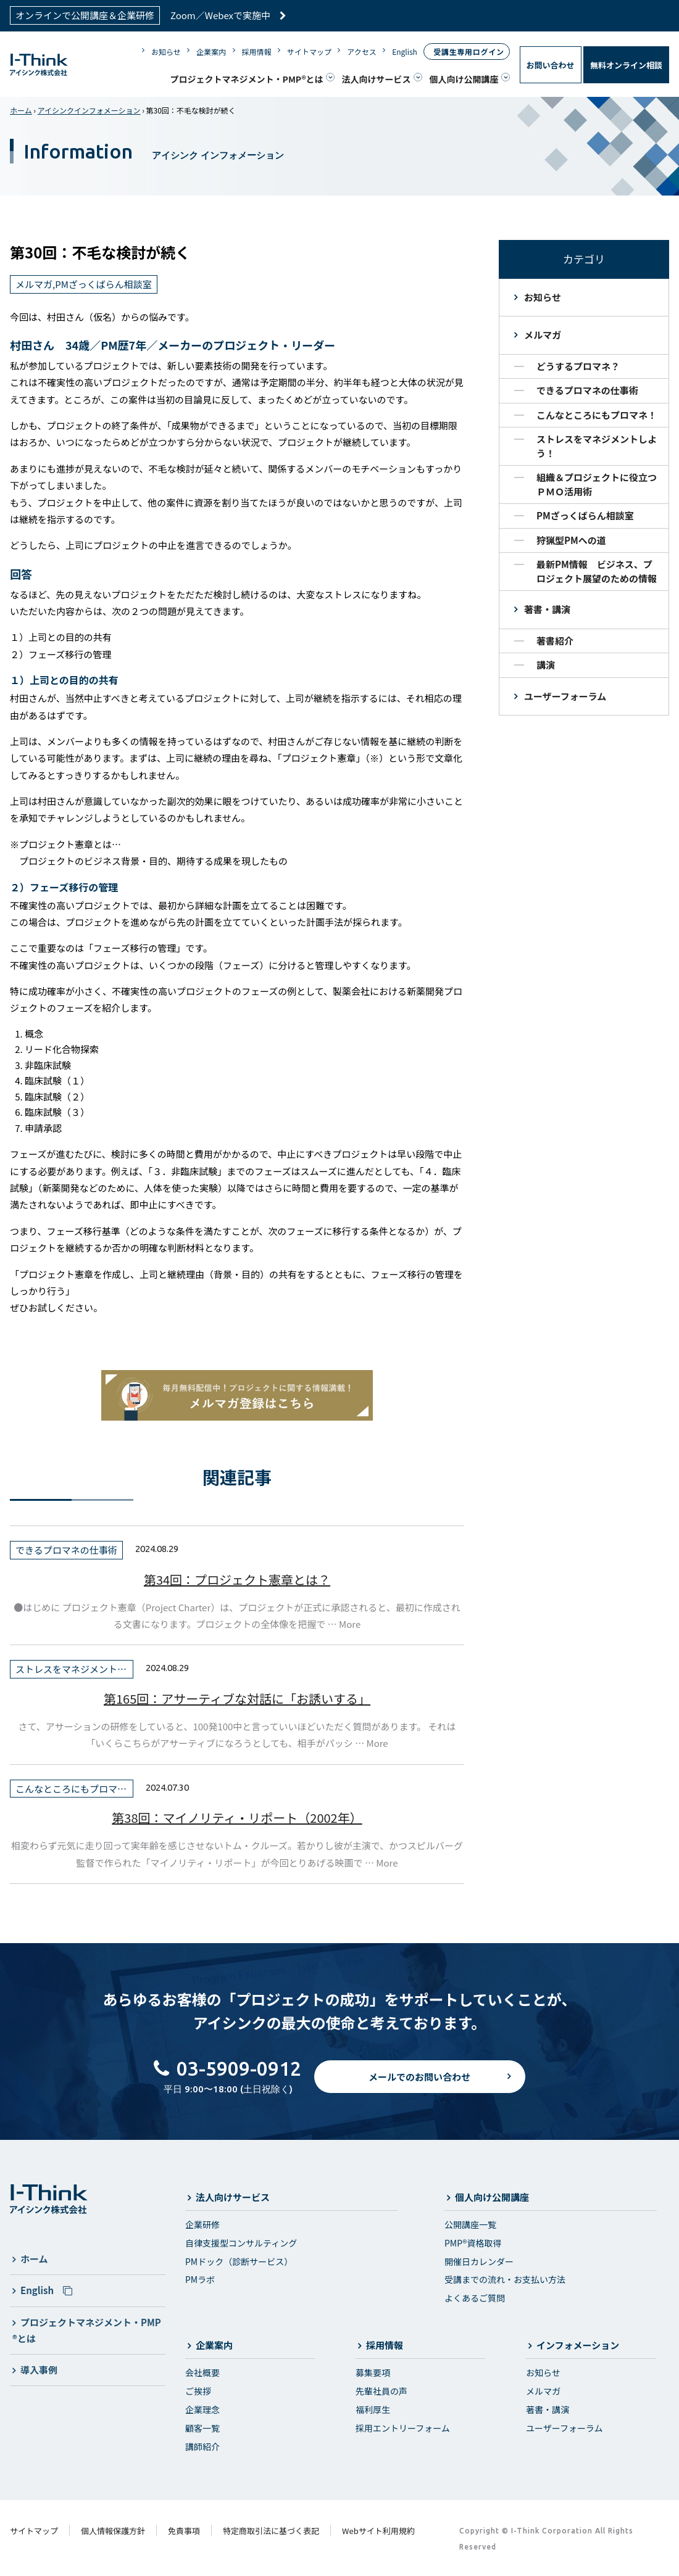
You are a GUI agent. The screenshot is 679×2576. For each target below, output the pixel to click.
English (404, 51)
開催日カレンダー (479, 2261)
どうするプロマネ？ (578, 366)
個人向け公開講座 (464, 79)
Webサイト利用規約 (378, 2531)
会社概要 (202, 2372)
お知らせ (166, 51)
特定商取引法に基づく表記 (271, 2531)
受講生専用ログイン (468, 51)
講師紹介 (202, 2446)
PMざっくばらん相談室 (585, 515)
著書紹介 (554, 640)
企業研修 (202, 2224)
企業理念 (202, 2409)
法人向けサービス (376, 79)
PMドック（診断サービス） (239, 2261)
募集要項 (373, 2372)
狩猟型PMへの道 (571, 540)
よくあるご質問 (474, 2298)
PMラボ (200, 2279)
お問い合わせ (551, 65)
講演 (545, 664)
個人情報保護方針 (113, 2531)
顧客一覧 (202, 2428)
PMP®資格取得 (472, 2243)
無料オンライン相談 (626, 65)
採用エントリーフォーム (403, 2428)
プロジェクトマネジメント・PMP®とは (246, 79)
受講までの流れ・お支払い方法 (504, 2279)
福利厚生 (373, 2409)
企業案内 (211, 51)
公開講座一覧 (470, 2224)
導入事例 (38, 2369)
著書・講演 (547, 609)
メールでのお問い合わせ (419, 2085)
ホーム (21, 110)
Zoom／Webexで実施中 (228, 15)
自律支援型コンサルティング (241, 2243)
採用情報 (257, 51)
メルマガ (542, 334)
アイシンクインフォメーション (89, 110)
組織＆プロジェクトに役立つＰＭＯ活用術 (596, 484)
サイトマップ (309, 51)
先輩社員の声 (381, 2391)
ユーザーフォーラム (565, 696)
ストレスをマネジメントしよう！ (596, 446)
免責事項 (184, 2531)
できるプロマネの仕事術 (587, 390)
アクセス (361, 51)
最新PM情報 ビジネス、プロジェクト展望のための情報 (596, 571)
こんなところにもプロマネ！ (596, 414)
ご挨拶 (198, 2391)
